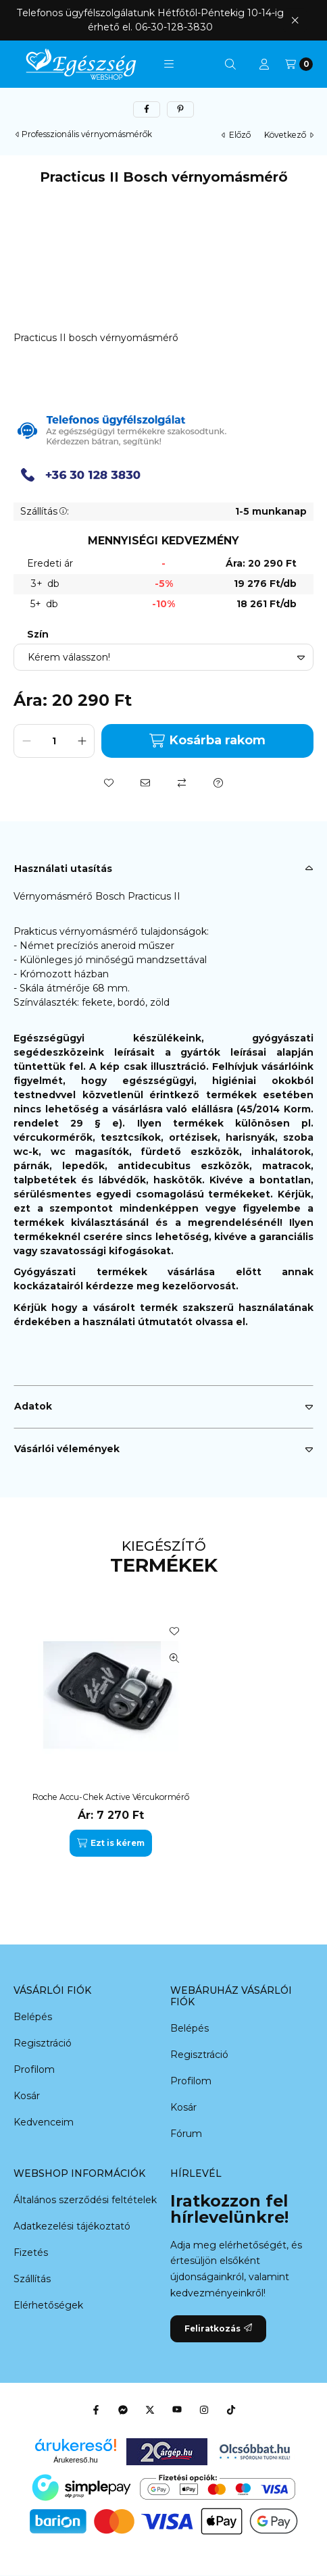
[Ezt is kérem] (111, 1843)
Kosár (27, 2096)
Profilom (34, 2069)
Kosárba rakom (207, 740)
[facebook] (146, 109)
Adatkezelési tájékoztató (72, 2226)
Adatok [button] (33, 1406)
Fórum (186, 2134)
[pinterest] (180, 109)
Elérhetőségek (48, 2305)
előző (236, 135)
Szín (38, 634)
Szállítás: (44, 511)
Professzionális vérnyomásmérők (87, 134)
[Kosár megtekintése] (298, 64)
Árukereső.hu (75, 2460)
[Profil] (264, 64)
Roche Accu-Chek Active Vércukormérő (110, 1797)
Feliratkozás (218, 2328)
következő (288, 135)
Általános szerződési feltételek (85, 2200)
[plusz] (81, 741)
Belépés (33, 2017)
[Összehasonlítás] (181, 782)
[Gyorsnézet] (174, 1658)
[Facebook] (95, 2409)
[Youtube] (177, 2409)
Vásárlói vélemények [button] (67, 1449)
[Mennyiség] (54, 741)
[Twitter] (150, 2409)
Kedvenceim (44, 2122)
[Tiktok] (231, 2409)
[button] (168, 64)
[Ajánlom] (145, 782)
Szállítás (32, 2279)
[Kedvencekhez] (108, 782)
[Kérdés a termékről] (218, 782)
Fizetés (31, 2252)
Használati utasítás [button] (63, 868)
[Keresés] (230, 64)
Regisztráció (43, 2043)
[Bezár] (295, 20)
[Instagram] (204, 2409)
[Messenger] (122, 2409)
